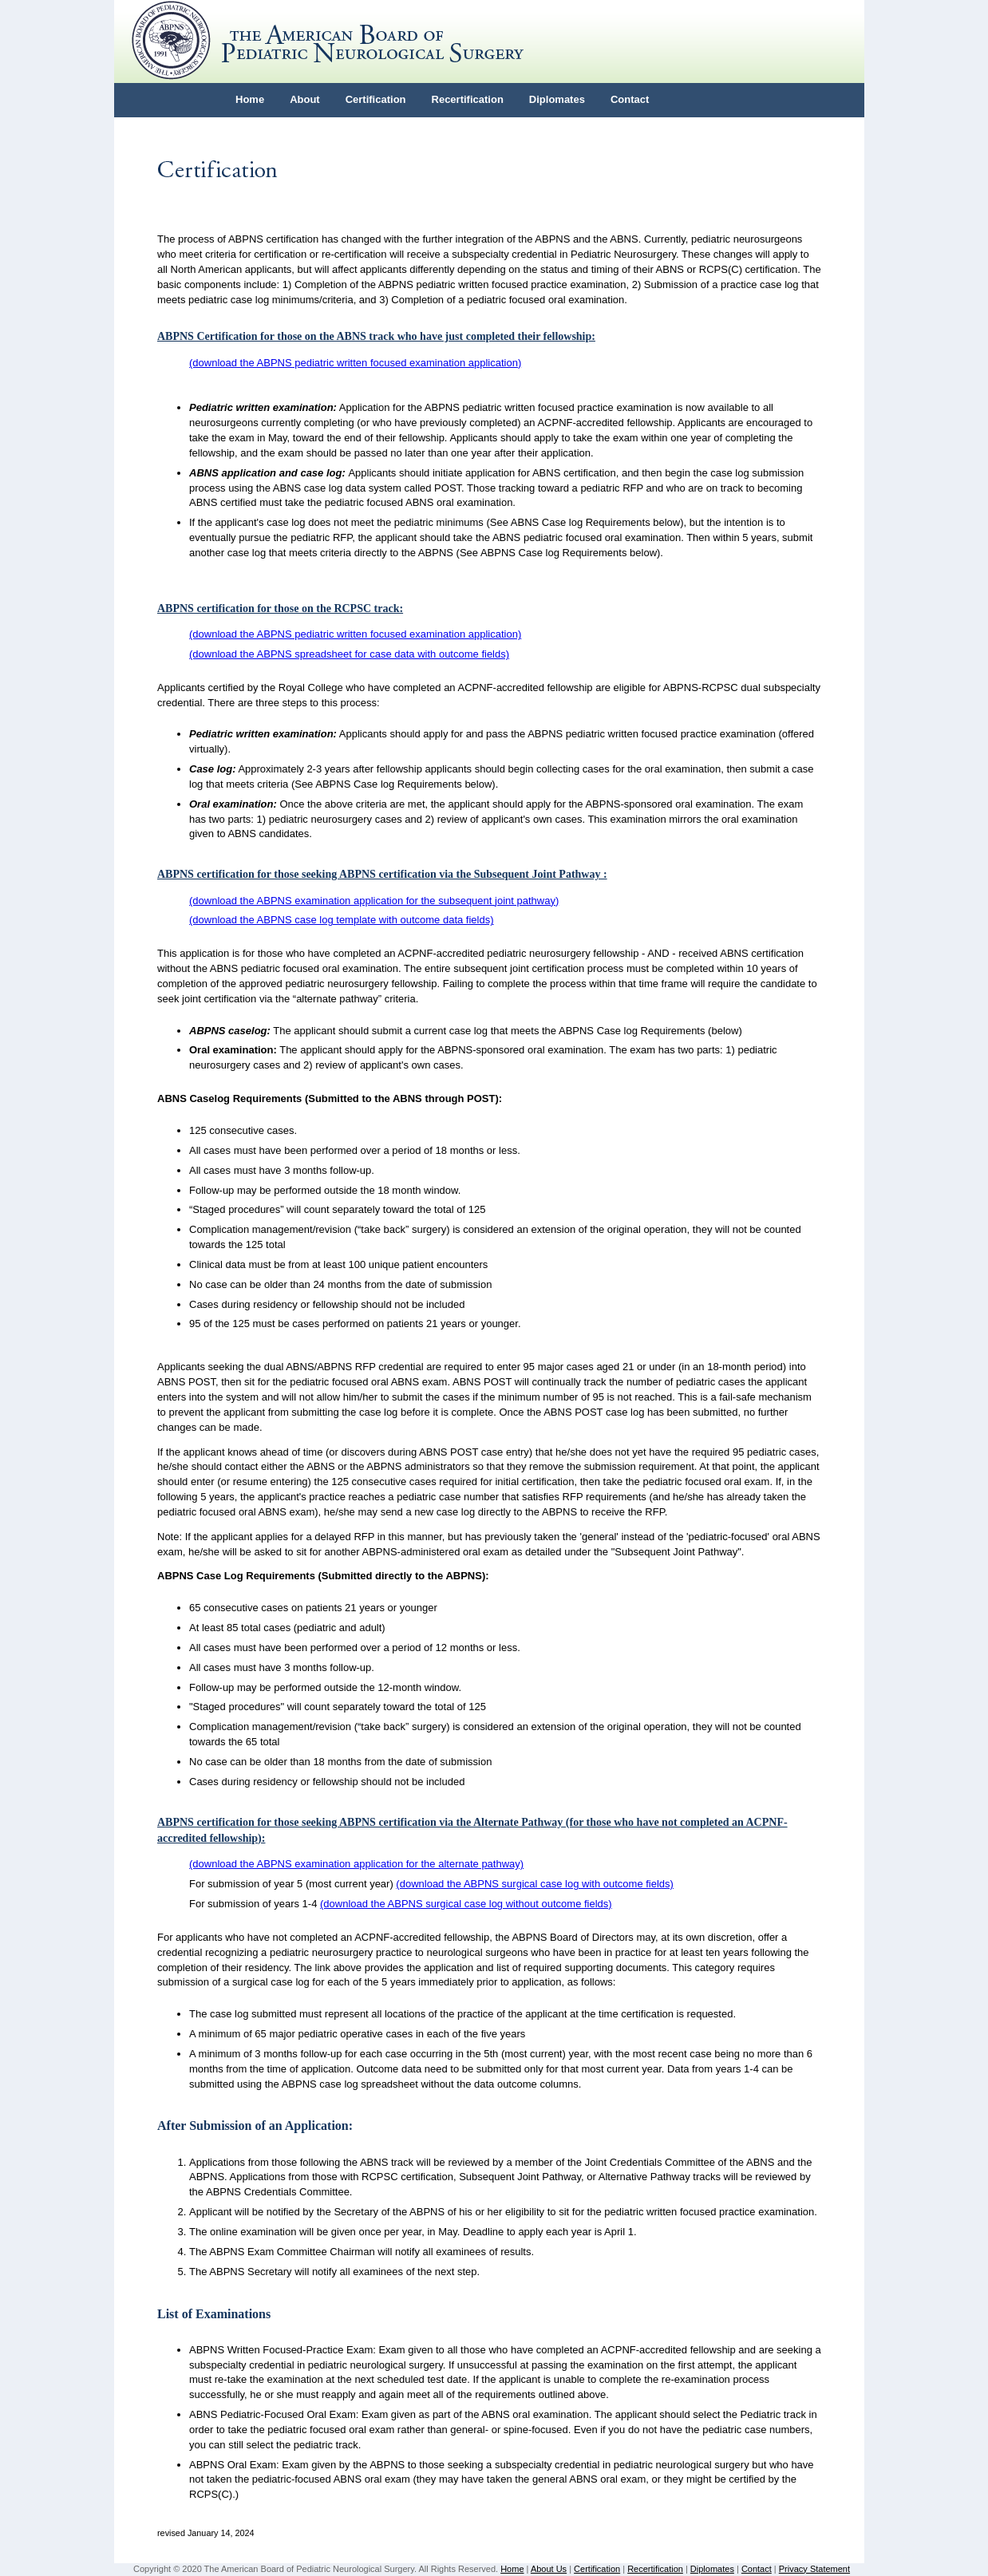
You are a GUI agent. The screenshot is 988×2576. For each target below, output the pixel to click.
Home (249, 99)
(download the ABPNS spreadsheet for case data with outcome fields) (349, 654)
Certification (376, 99)
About (305, 99)
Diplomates (557, 99)
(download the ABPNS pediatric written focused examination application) (355, 363)
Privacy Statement (814, 2569)
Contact (630, 99)
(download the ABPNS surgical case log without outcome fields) (466, 1904)
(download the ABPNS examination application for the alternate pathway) (356, 1864)
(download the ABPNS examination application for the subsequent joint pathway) (374, 901)
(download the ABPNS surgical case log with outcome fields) (535, 1884)
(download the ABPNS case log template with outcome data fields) (341, 920)
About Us (549, 2569)
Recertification (468, 99)
